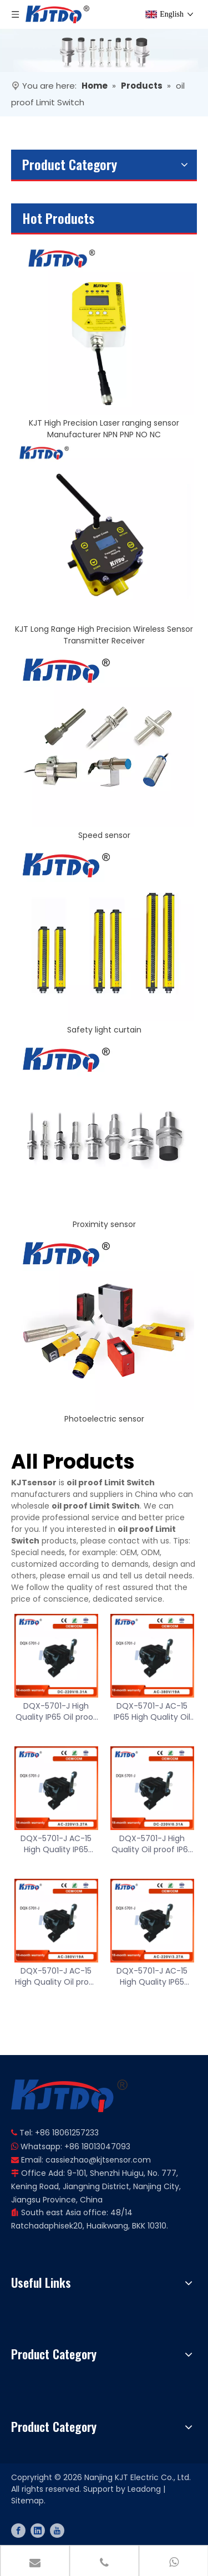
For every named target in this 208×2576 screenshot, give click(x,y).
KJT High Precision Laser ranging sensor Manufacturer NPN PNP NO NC (104, 428)
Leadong (144, 2489)
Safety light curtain (104, 1029)
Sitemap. (28, 2500)
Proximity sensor (104, 1224)
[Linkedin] (38, 2530)
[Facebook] (18, 2530)
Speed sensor (104, 835)
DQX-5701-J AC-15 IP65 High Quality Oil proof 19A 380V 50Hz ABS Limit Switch (152, 1711)
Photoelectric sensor (104, 1418)
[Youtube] (57, 2530)
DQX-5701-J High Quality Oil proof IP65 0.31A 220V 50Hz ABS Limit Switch (151, 1844)
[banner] (104, 50)
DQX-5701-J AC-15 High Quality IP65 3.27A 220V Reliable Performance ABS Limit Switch (56, 1844)
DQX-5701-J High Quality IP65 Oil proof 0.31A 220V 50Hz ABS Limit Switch (56, 1711)
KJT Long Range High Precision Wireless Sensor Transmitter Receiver (104, 634)
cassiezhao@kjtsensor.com (98, 2159)
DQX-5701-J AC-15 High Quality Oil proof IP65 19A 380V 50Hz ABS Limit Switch (56, 1976)
